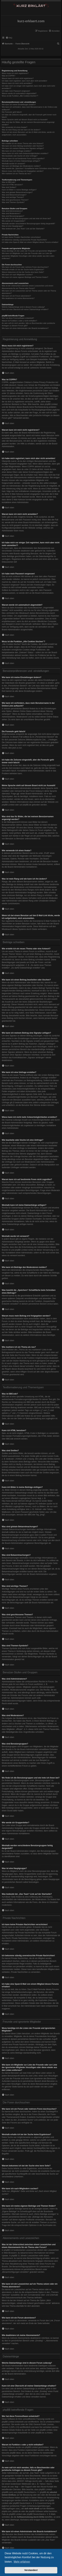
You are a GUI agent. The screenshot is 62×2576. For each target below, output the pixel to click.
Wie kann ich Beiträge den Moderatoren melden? (21, 166)
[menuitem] (54, 31)
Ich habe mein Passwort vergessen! (16, 91)
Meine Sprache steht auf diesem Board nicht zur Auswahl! (25, 120)
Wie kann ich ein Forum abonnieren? (16, 296)
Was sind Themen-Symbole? (13, 202)
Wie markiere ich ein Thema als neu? (16, 173)
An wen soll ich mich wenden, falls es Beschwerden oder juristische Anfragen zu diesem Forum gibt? (28, 324)
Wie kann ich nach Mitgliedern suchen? (17, 275)
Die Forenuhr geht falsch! (12, 112)
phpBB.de (27, 805)
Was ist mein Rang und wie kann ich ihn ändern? (21, 130)
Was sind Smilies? (9, 187)
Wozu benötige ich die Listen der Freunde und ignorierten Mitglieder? (29, 251)
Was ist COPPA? (8, 76)
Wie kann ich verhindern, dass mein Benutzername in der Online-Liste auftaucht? (29, 108)
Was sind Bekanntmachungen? (14, 195)
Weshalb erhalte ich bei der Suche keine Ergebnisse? (23, 269)
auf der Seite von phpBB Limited (38, 2430)
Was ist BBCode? (9, 182)
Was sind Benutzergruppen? (13, 216)
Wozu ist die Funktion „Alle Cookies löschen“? (20, 96)
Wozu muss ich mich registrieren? (15, 73)
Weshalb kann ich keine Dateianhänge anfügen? (21, 161)
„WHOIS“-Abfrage (24, 2481)
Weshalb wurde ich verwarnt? (13, 164)
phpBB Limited (8, 805)
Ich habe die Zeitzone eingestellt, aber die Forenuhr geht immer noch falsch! (29, 116)
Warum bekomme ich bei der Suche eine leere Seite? (23, 272)
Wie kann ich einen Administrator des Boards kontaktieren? (25, 328)
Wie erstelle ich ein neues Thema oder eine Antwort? (22, 143)
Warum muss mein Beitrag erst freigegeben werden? (22, 171)
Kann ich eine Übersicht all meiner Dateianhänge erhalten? (25, 309)
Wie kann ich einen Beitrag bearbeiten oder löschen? (23, 146)
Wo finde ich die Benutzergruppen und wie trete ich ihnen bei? (26, 218)
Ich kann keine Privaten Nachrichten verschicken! (21, 237)
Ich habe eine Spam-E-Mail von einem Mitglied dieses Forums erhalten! (30, 242)
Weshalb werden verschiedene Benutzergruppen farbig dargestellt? (28, 224)
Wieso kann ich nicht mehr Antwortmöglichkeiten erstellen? (25, 153)
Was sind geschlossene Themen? (15, 200)
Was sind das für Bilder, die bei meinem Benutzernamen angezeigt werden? (28, 123)
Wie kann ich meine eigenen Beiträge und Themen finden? (25, 277)
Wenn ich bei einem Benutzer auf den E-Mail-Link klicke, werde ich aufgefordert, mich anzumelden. (28, 133)
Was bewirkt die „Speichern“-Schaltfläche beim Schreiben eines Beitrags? (31, 168)
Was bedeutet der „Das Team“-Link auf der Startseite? (23, 229)
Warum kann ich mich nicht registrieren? (18, 78)
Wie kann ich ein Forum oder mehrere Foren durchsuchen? (25, 267)
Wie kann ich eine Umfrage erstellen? (16, 151)
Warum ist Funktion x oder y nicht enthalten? (19, 321)
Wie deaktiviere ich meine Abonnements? (18, 298)
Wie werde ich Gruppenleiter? (13, 221)
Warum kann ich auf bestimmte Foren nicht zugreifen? (23, 158)
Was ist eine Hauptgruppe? (12, 226)
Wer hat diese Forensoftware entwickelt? (18, 318)
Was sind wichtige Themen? (13, 197)
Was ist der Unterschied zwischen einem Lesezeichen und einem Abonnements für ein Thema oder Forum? (27, 287)
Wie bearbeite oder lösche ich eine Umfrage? (19, 156)
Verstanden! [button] (31, 2570)
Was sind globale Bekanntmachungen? (17, 192)
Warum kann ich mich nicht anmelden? (17, 83)
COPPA (30, 466)
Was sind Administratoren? (12, 211)
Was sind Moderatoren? (11, 213)
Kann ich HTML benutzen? (12, 185)
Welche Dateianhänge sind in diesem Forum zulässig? (23, 307)
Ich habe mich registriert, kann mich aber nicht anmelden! (24, 81)
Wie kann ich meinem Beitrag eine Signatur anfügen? (23, 148)
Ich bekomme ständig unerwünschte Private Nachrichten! (24, 240)
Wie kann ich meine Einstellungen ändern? (19, 104)
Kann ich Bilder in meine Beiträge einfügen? (19, 190)
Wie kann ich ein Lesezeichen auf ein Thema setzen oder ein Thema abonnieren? (29, 292)
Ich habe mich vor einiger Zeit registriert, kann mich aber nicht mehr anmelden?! (28, 87)
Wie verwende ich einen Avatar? (14, 127)
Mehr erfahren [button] (22, 2561)
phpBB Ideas (15, 2453)
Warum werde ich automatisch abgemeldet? (19, 93)
